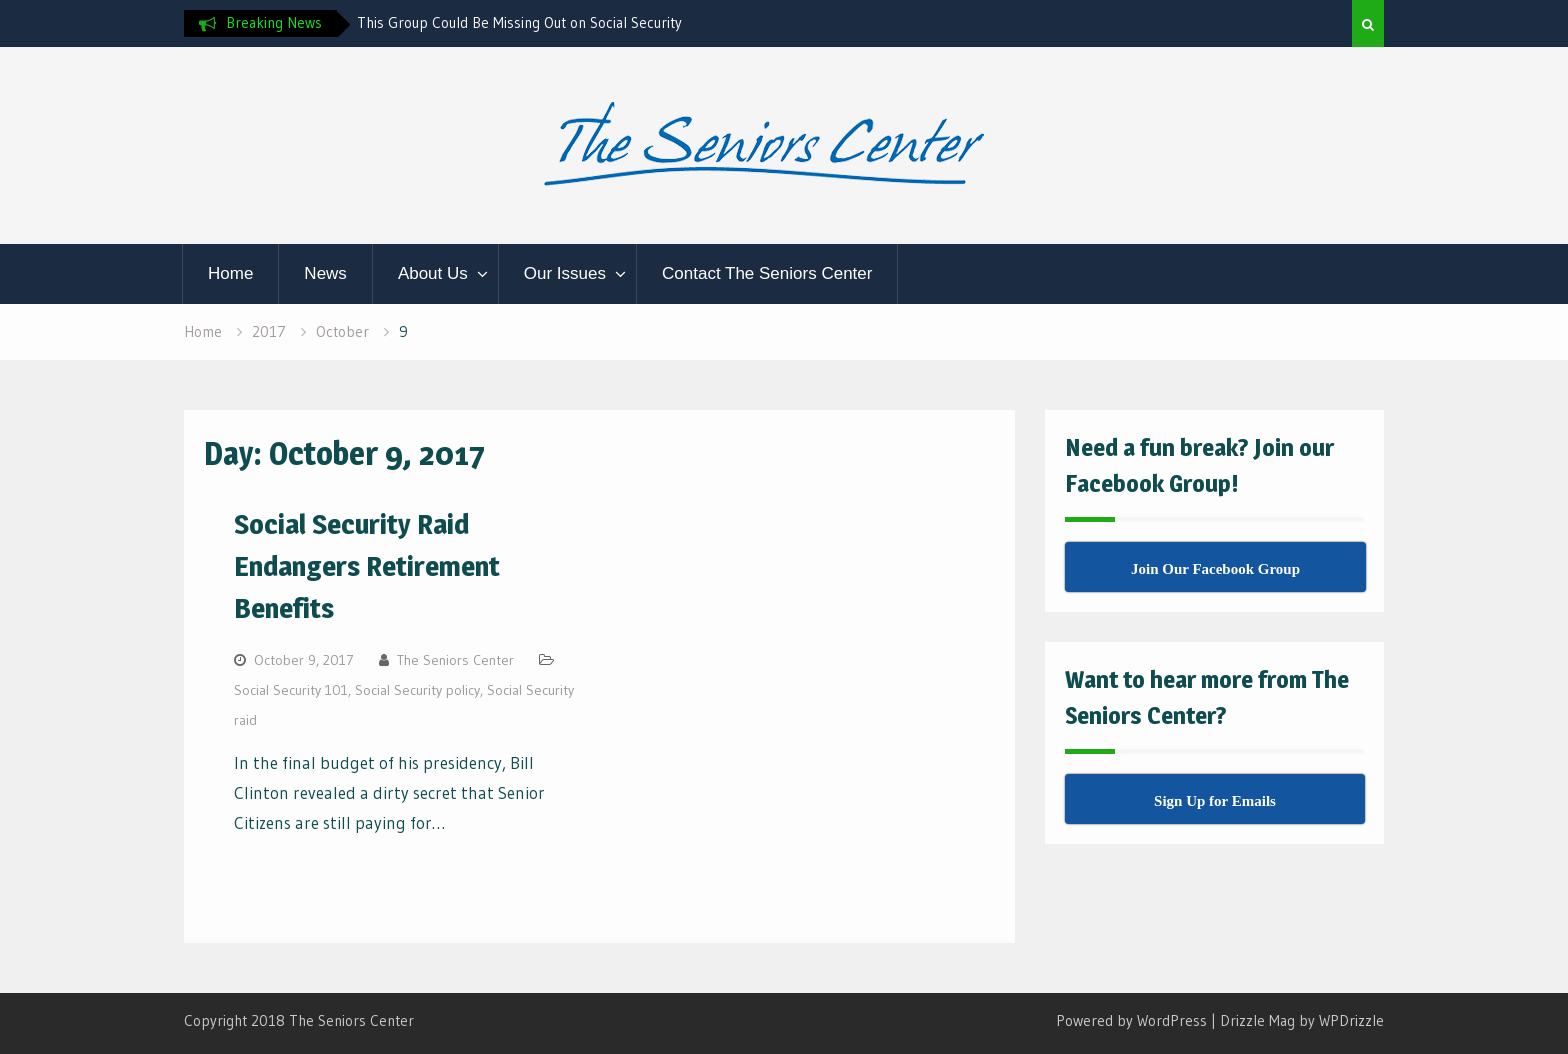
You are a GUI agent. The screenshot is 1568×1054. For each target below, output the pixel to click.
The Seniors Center (455, 660)
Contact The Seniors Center (767, 273)
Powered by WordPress (1131, 1020)
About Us (433, 273)
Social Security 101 (291, 690)
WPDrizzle (1351, 1020)
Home (230, 273)
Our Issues (565, 273)
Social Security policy (417, 690)
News (325, 273)
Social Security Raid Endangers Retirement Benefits (367, 566)
